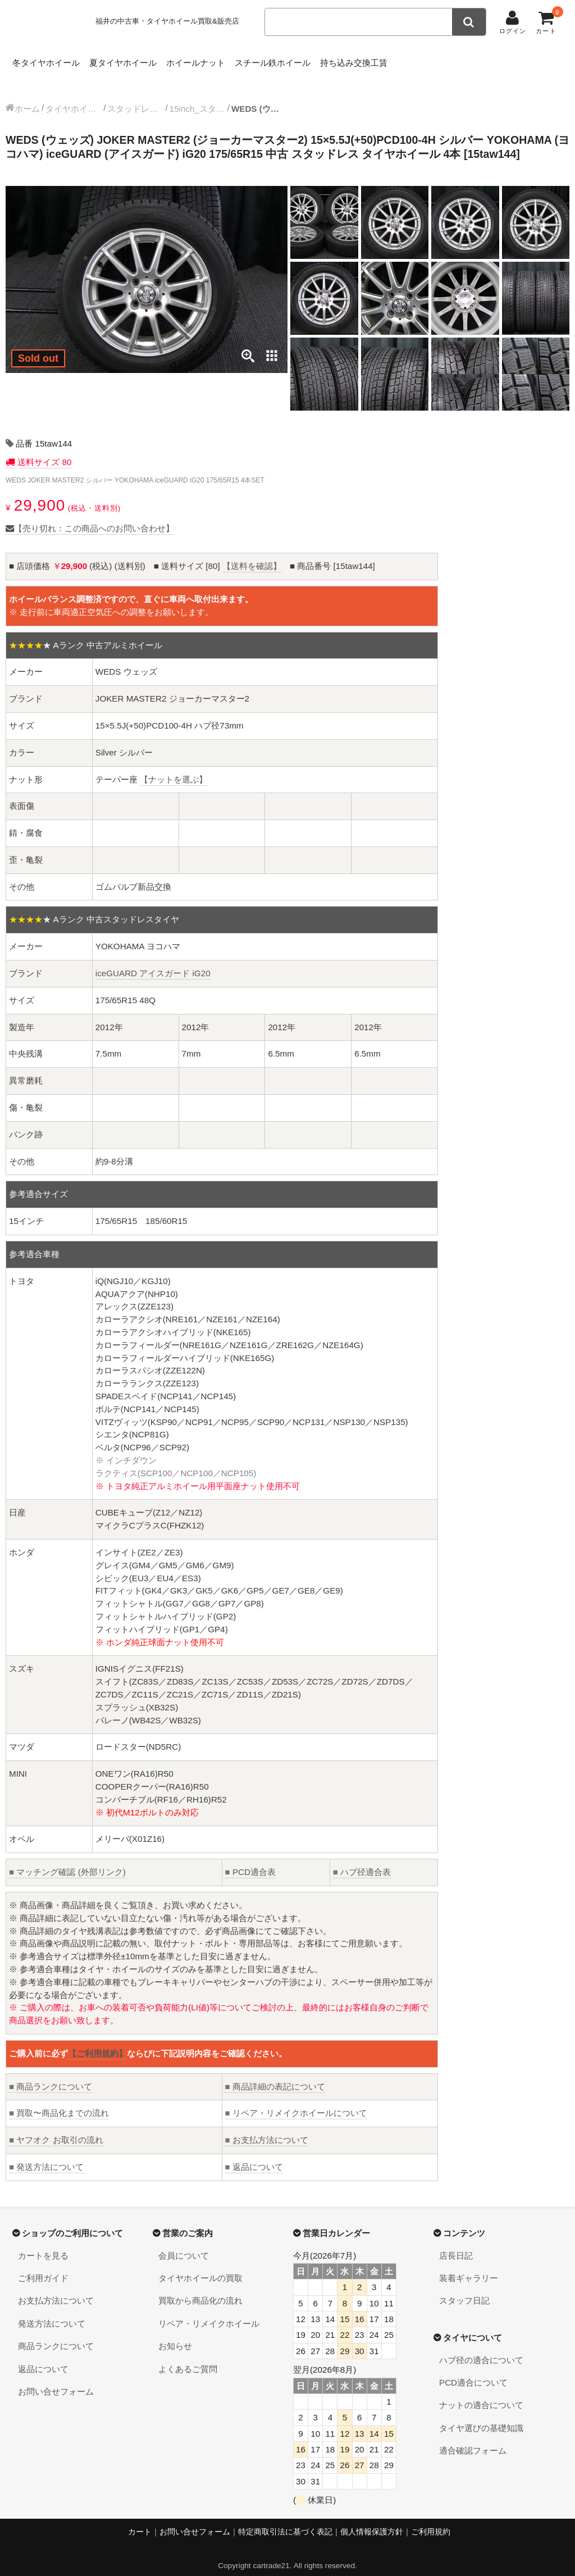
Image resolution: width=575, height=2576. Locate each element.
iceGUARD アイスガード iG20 (153, 962)
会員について (183, 2244)
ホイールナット (234, 60)
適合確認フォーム (472, 2439)
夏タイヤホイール (144, 60)
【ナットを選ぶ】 (173, 768)
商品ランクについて (50, 2075)
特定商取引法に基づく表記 (285, 2520)
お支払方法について (266, 2128)
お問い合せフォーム (56, 2380)
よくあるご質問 (187, 2358)
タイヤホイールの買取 (200, 2267)
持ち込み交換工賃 (428, 60)
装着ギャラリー (468, 2267)
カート (140, 2520)
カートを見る (43, 2244)
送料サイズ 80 (43, 451)
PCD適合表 (250, 1860)
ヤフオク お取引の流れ (56, 2128)
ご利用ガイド (43, 2267)
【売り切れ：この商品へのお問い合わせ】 (90, 517)
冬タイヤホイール (49, 60)
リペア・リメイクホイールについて (296, 2102)
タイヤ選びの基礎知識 (481, 2417)
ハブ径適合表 (362, 1860)
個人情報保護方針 (371, 2520)
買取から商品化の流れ (200, 2289)
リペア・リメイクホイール (208, 2312)
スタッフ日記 (464, 2289)
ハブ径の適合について (481, 2349)
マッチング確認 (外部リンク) (67, 1860)
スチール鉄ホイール (329, 60)
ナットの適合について (481, 2393)
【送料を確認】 (251, 554)
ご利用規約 (430, 2520)
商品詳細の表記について (275, 2075)
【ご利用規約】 (97, 2042)
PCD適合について (473, 2371)
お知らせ (175, 2335)
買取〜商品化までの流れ (59, 2102)
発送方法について (46, 2155)
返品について (254, 2155)
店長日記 (456, 2244)
